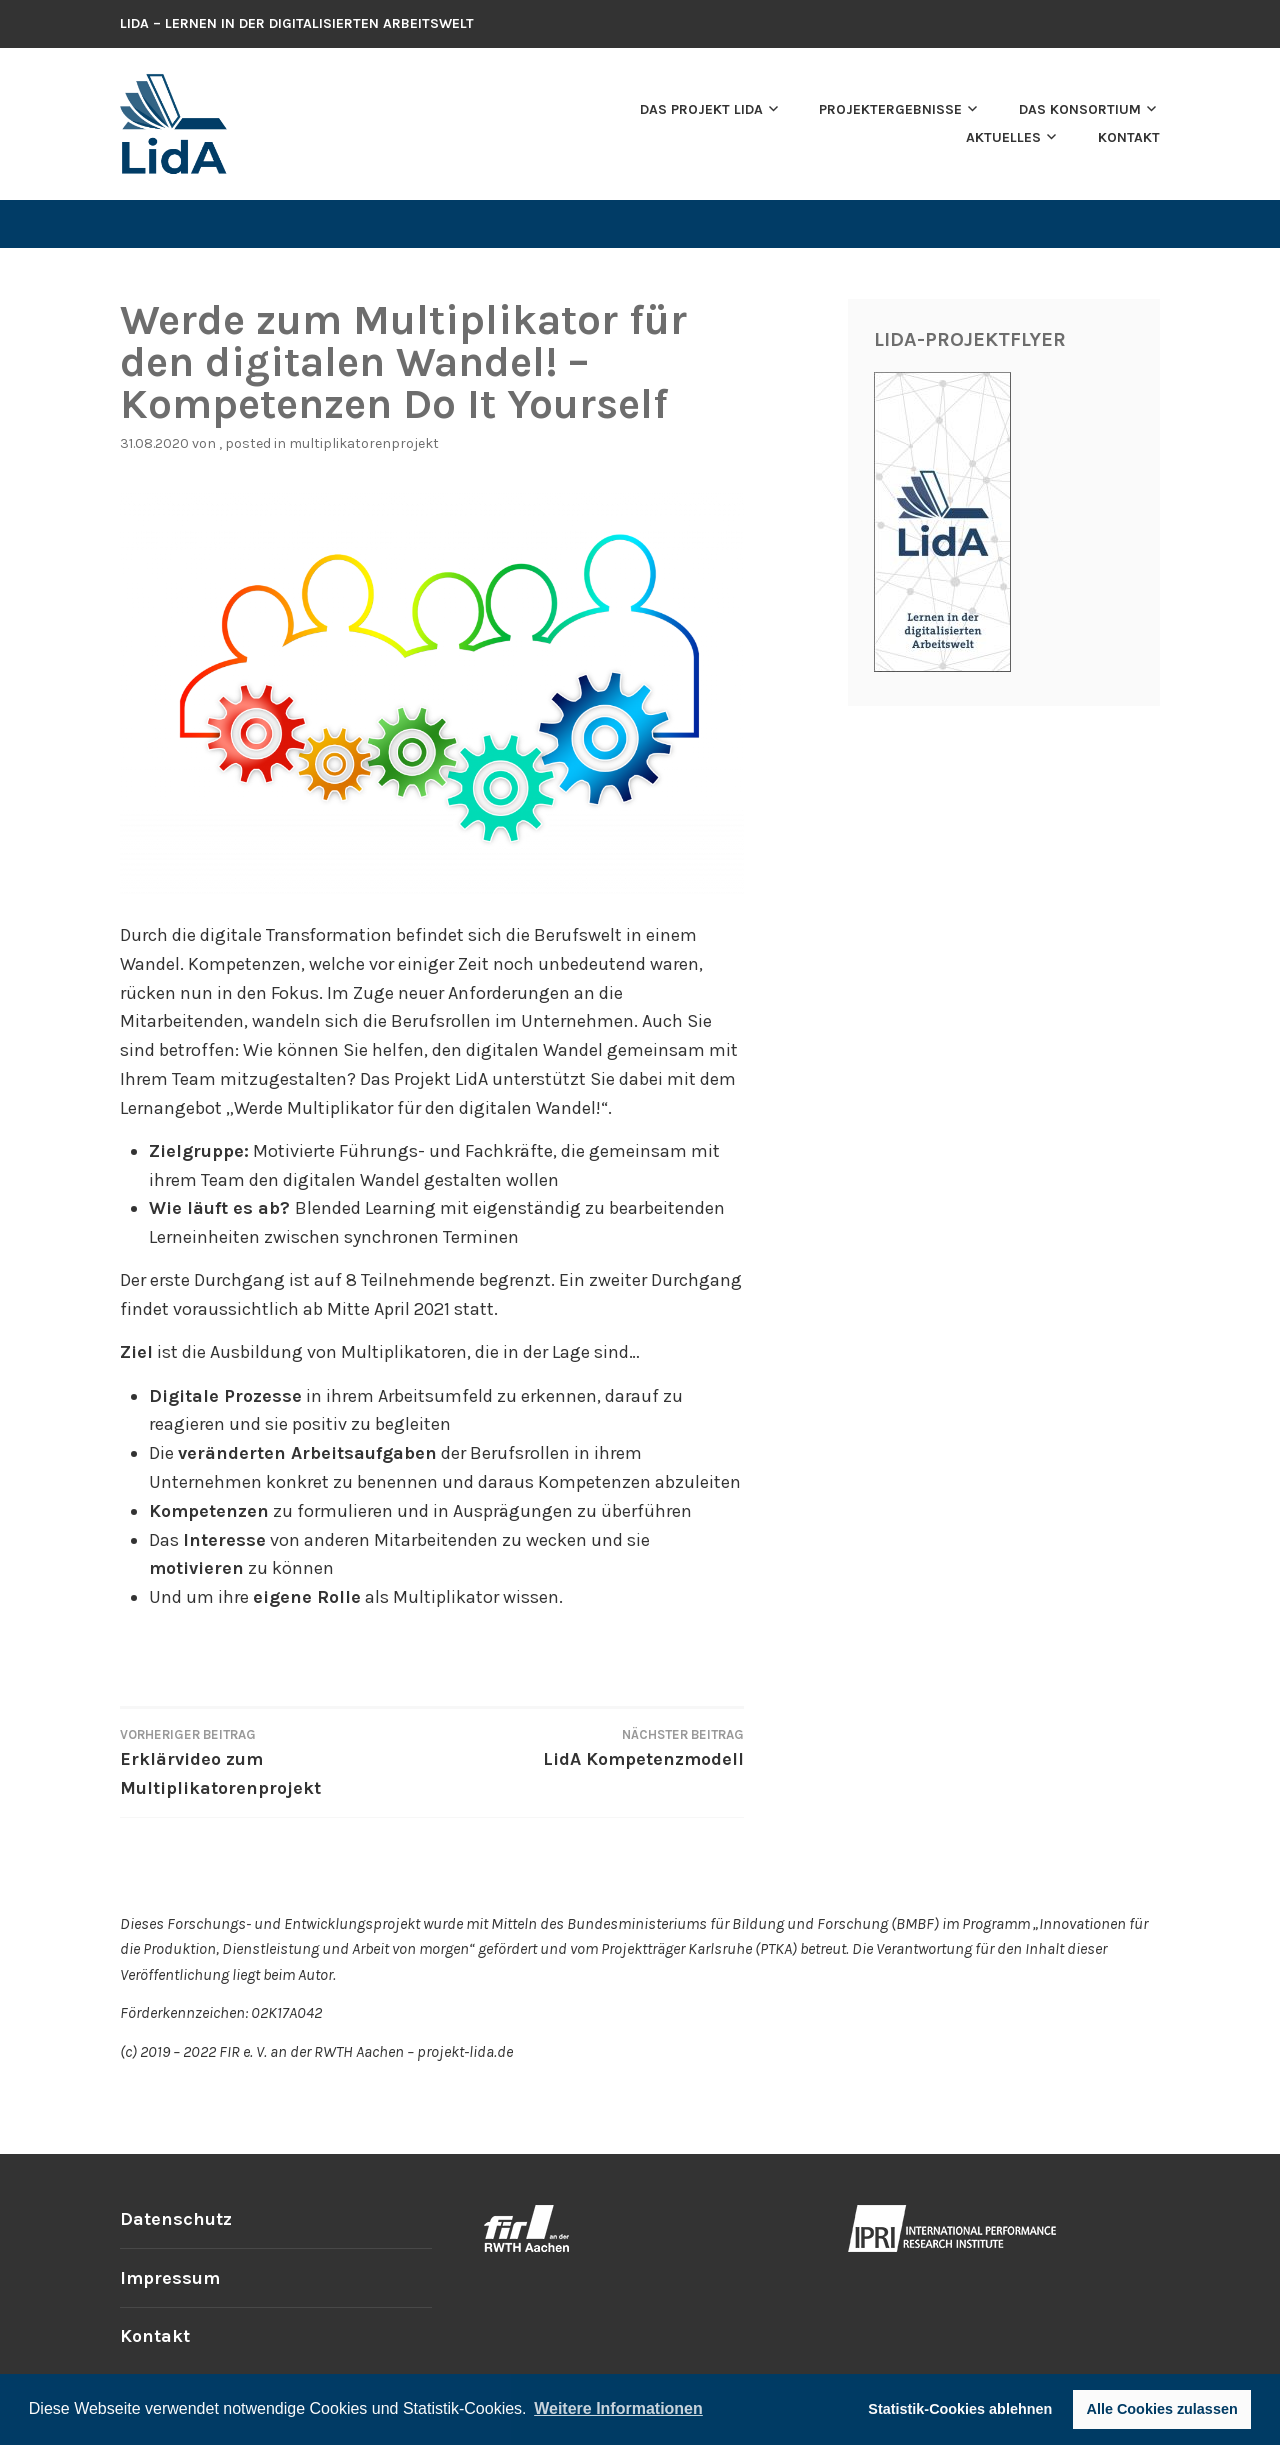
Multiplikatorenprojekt (364, 443)
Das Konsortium (1080, 109)
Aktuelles (1003, 137)
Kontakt (1129, 137)
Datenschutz (176, 2219)
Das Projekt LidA (701, 109)
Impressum (170, 2278)
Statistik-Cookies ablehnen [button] (960, 2409)
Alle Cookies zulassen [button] (1162, 2409)
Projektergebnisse (890, 109)
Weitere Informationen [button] (618, 2408)
